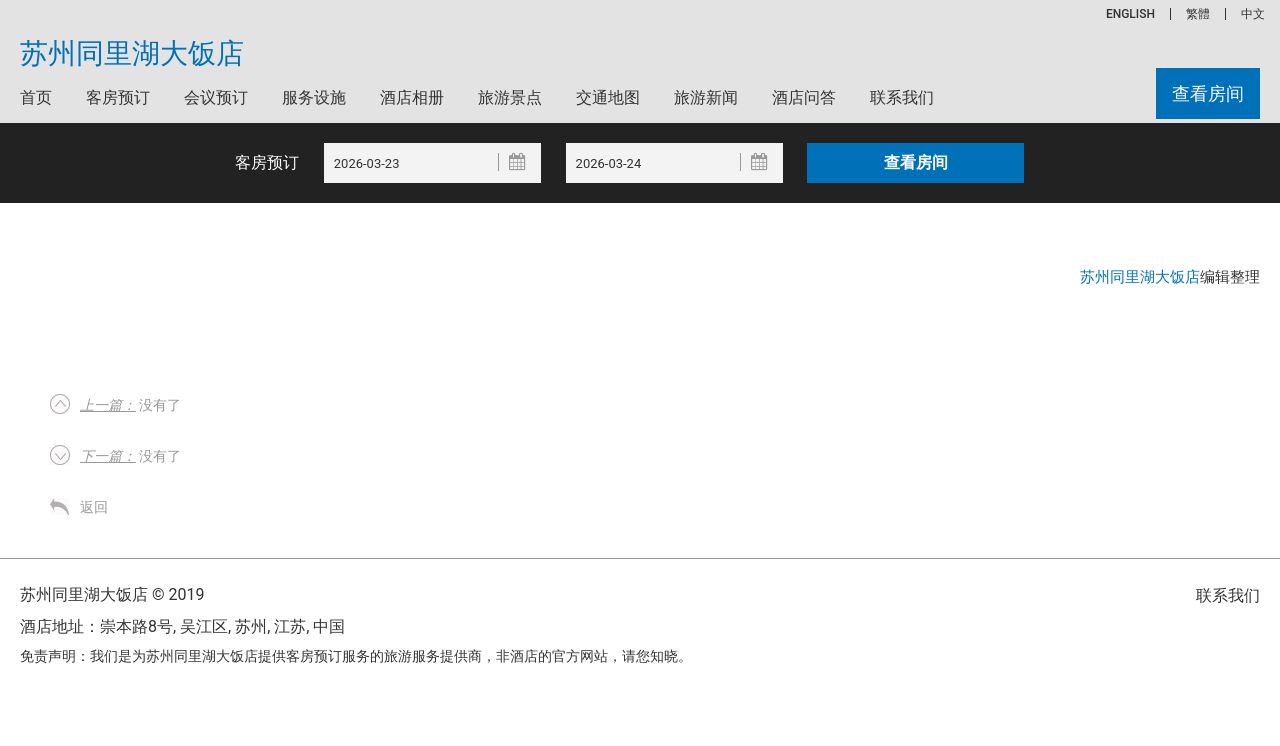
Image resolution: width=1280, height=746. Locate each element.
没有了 (130, 405)
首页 (36, 97)
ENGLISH (1130, 14)
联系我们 (902, 97)
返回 (94, 507)
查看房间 (1208, 93)
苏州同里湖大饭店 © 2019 (112, 594)
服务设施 (314, 97)
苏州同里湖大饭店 (132, 54)
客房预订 (118, 97)
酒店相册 (412, 97)
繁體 (1198, 14)
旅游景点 (510, 97)
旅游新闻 (706, 97)
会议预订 (216, 97)
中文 (1253, 14)
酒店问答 (804, 97)
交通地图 (608, 97)
